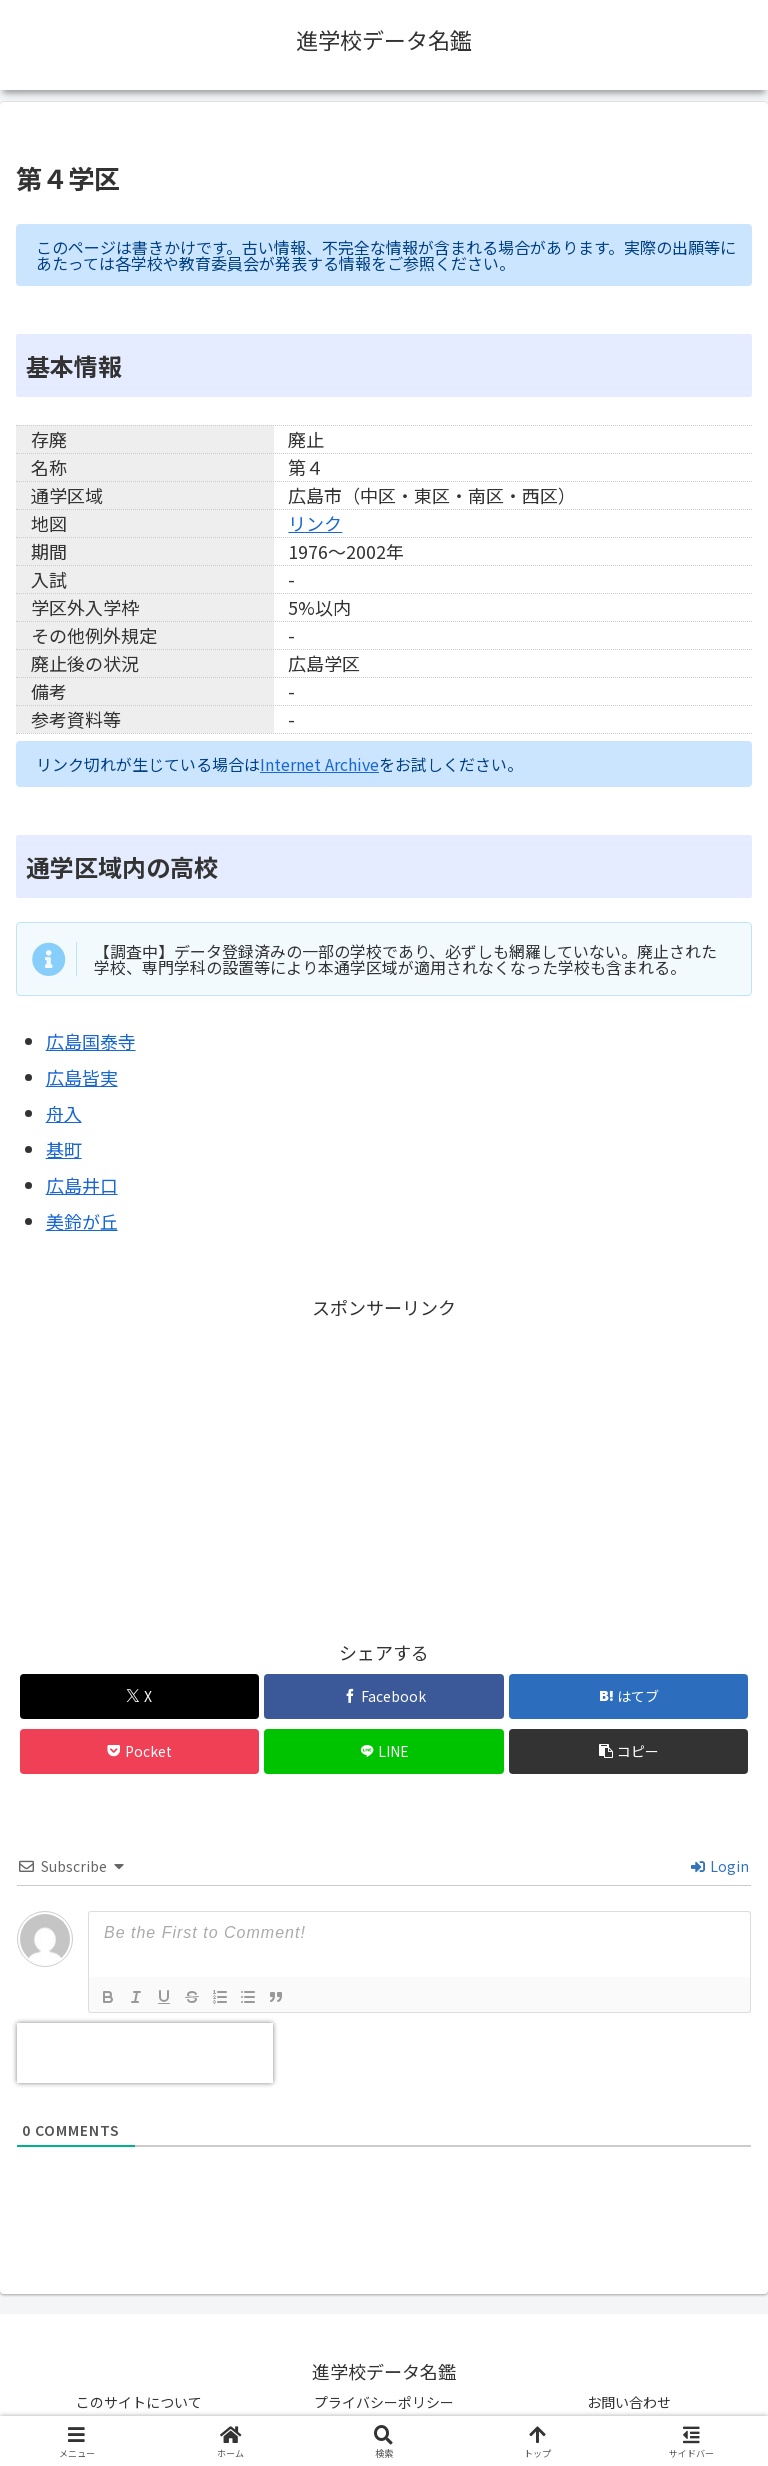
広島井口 (82, 1185)
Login (720, 1866)
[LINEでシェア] (383, 1751)
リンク (315, 523)
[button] (628, 1751)
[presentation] (145, 2053)
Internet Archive (319, 764)
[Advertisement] (384, 1464)
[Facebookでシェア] (383, 1696)
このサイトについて (139, 2402)
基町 (64, 1149)
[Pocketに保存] (139, 1751)
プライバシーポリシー (384, 2402)
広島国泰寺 (91, 1041)
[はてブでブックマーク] (628, 1696)
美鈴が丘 (82, 1221)
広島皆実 (82, 1077)
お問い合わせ (629, 2402)
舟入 (64, 1113)
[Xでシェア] (139, 1696)
